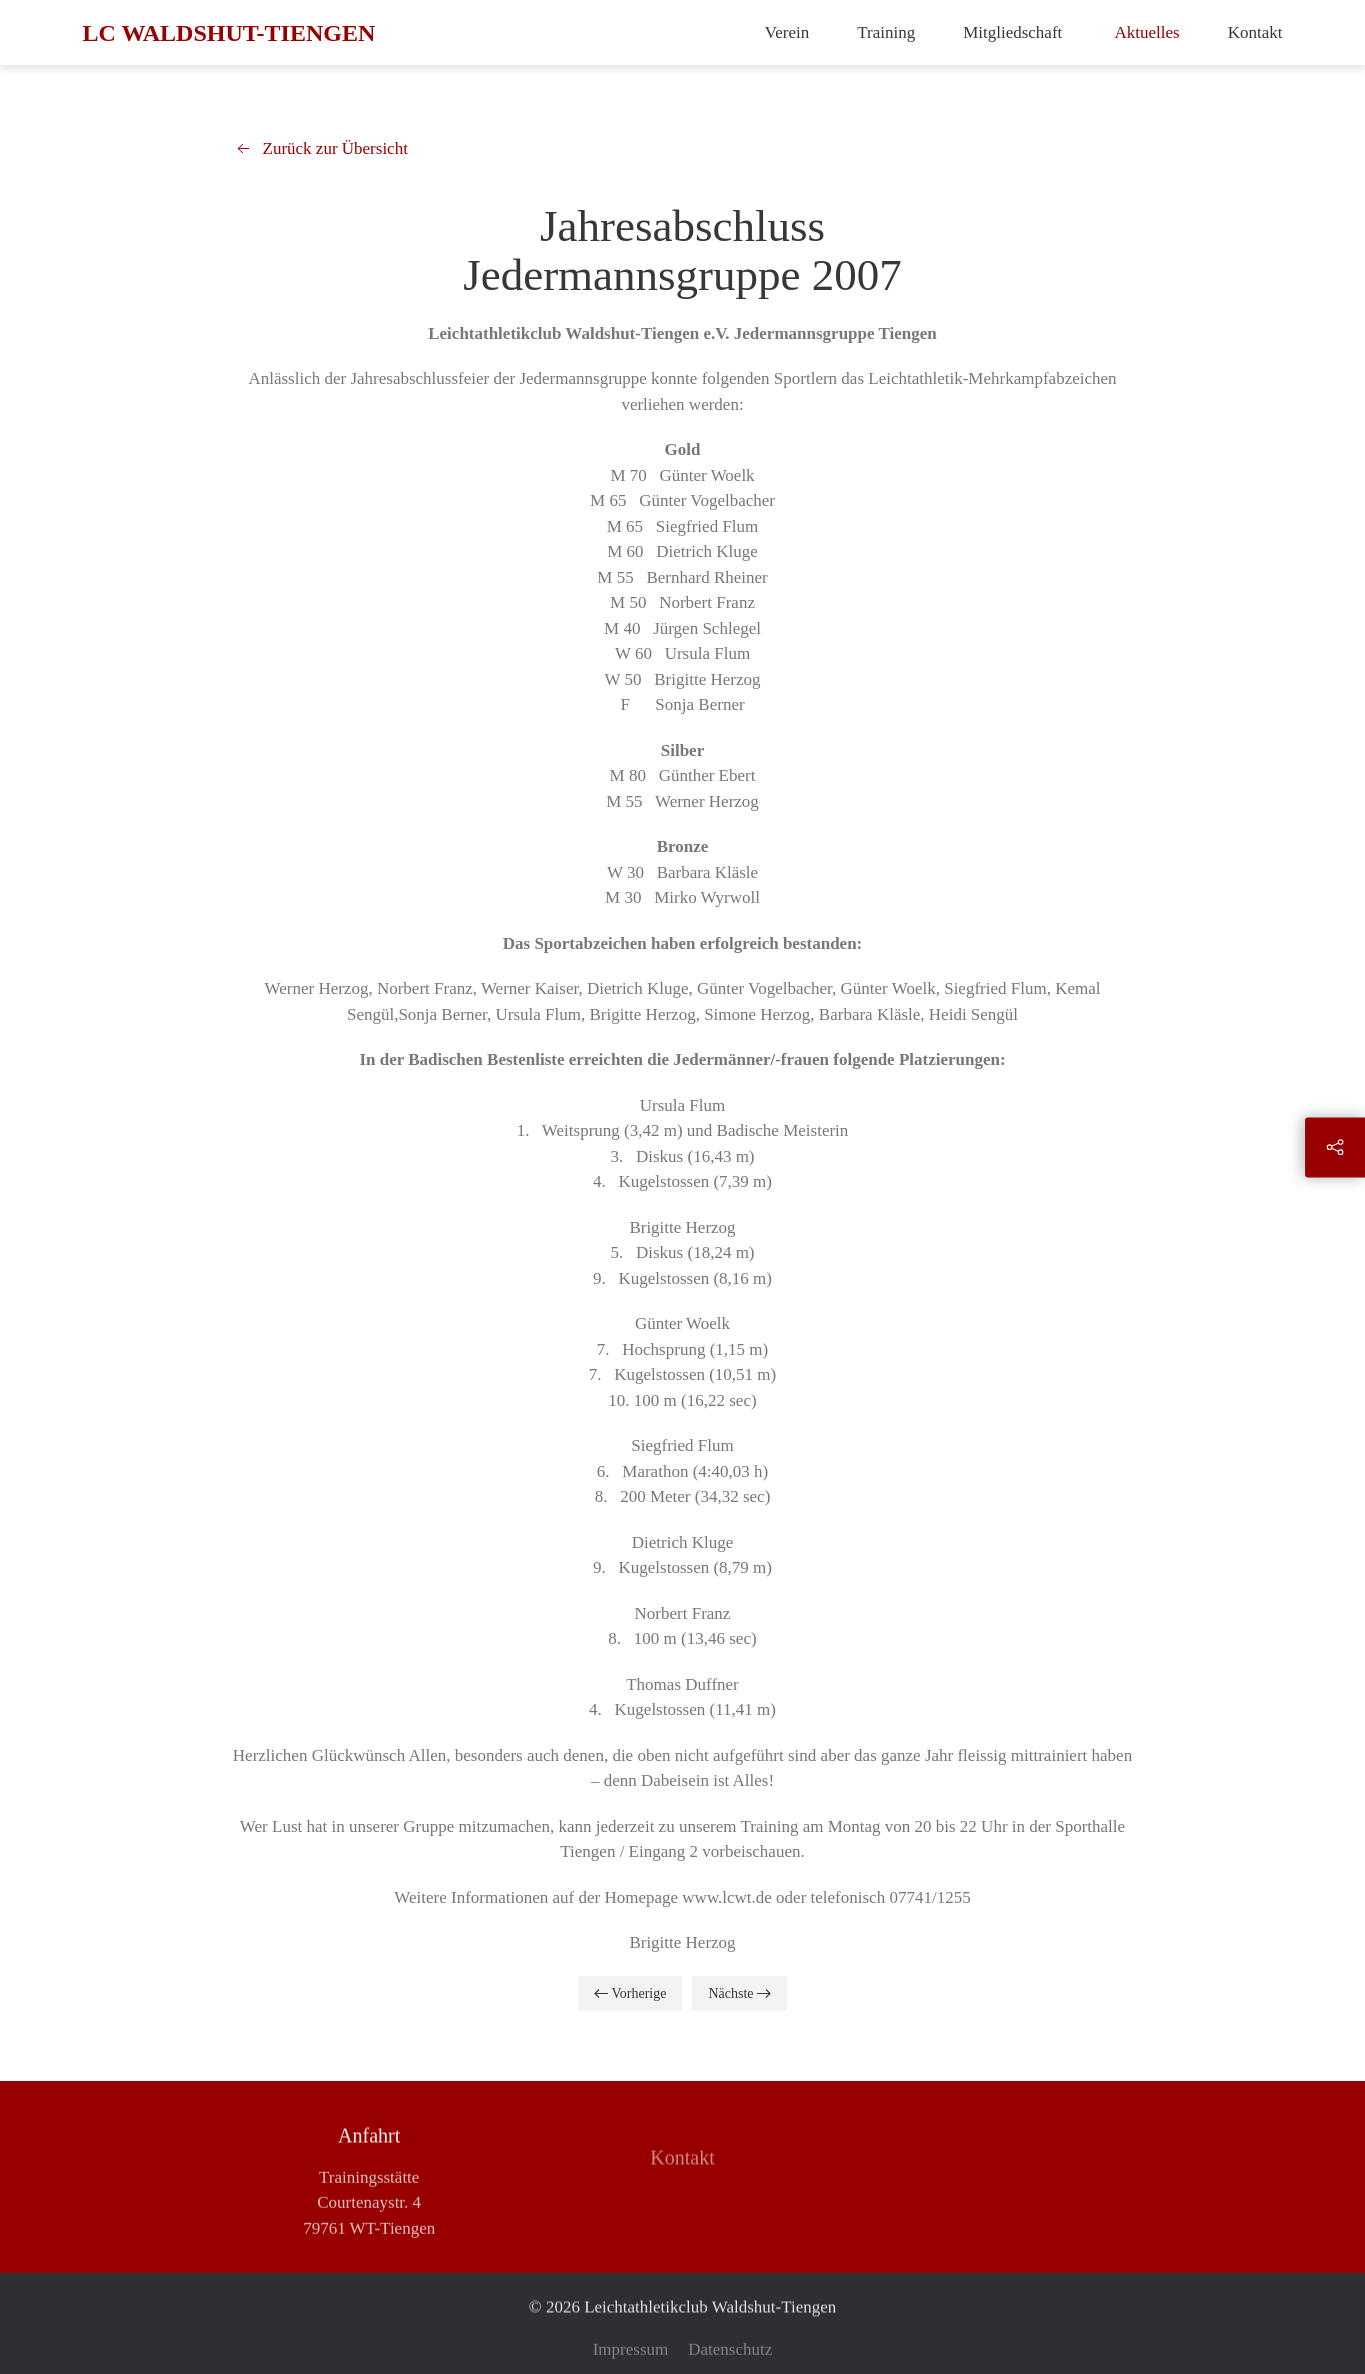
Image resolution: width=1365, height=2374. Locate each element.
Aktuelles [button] (1147, 32)
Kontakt (1255, 32)
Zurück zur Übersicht (320, 149)
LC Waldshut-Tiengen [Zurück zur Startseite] (229, 33)
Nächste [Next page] (739, 1993)
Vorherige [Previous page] (630, 1993)
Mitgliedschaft (1014, 32)
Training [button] (886, 32)
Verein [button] (787, 32)
